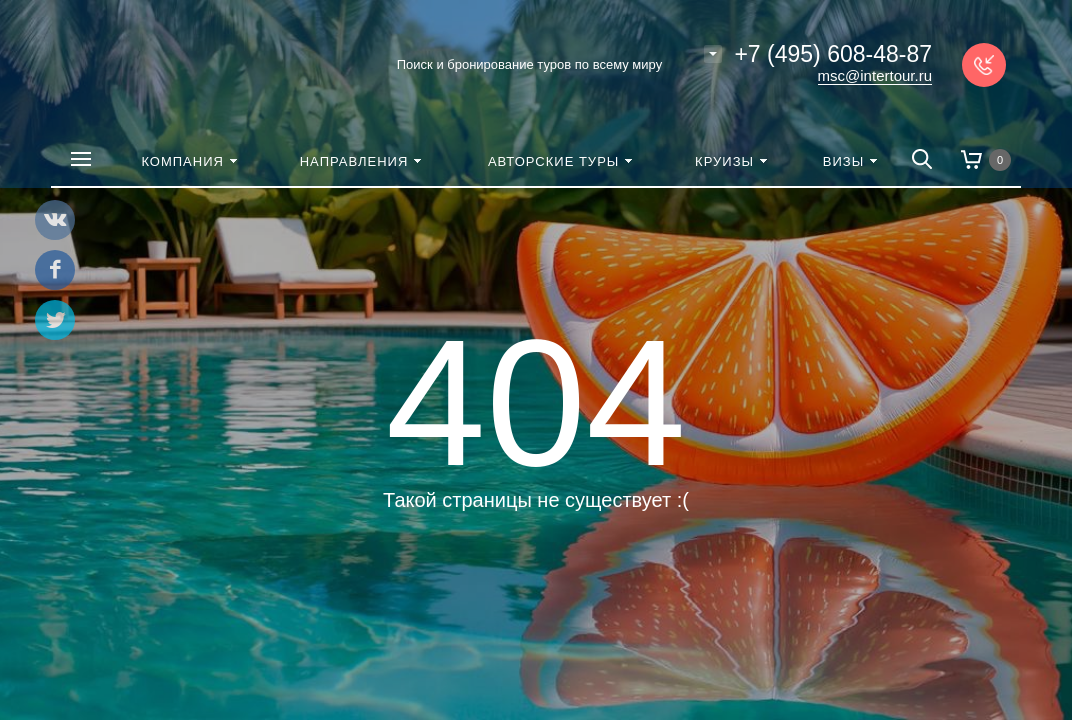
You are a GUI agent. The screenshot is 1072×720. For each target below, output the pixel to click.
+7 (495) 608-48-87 (833, 54)
